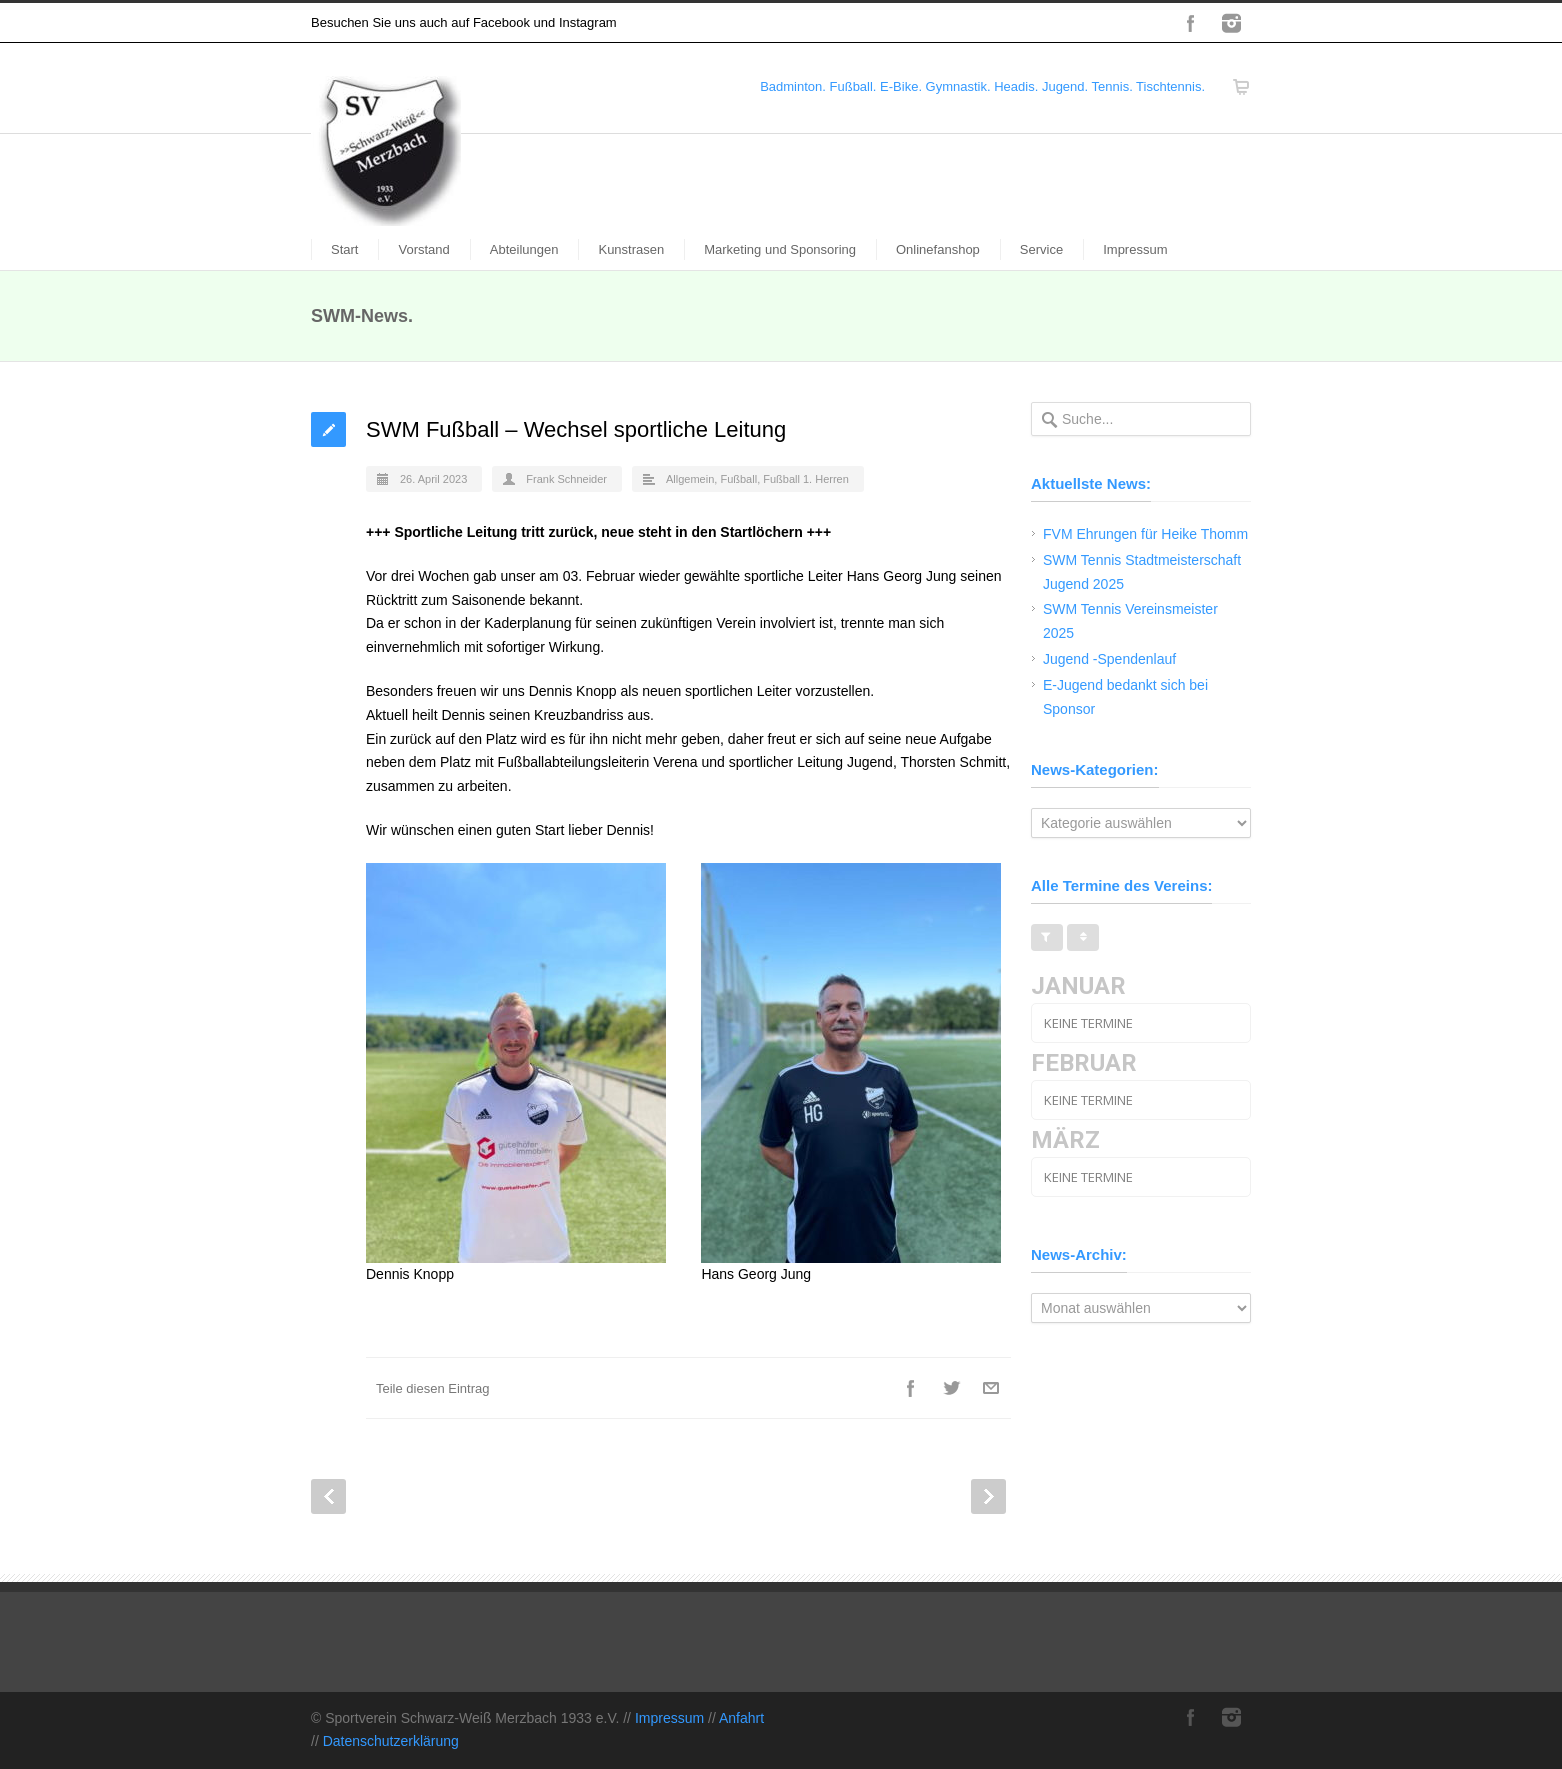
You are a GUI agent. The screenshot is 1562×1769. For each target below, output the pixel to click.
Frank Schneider (566, 479)
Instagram (1231, 23)
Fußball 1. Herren (806, 479)
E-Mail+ (991, 1388)
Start (344, 249)
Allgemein (690, 479)
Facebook (1191, 23)
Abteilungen (524, 249)
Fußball (738, 479)
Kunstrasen (631, 249)
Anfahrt (741, 1718)
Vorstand (423, 249)
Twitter (951, 1388)
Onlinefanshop (938, 249)
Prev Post (328, 1496)
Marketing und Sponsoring (780, 249)
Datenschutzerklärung (391, 1741)
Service (1041, 249)
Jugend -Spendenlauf (1109, 659)
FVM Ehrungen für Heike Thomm (1145, 534)
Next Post (988, 1496)
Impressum (1135, 249)
